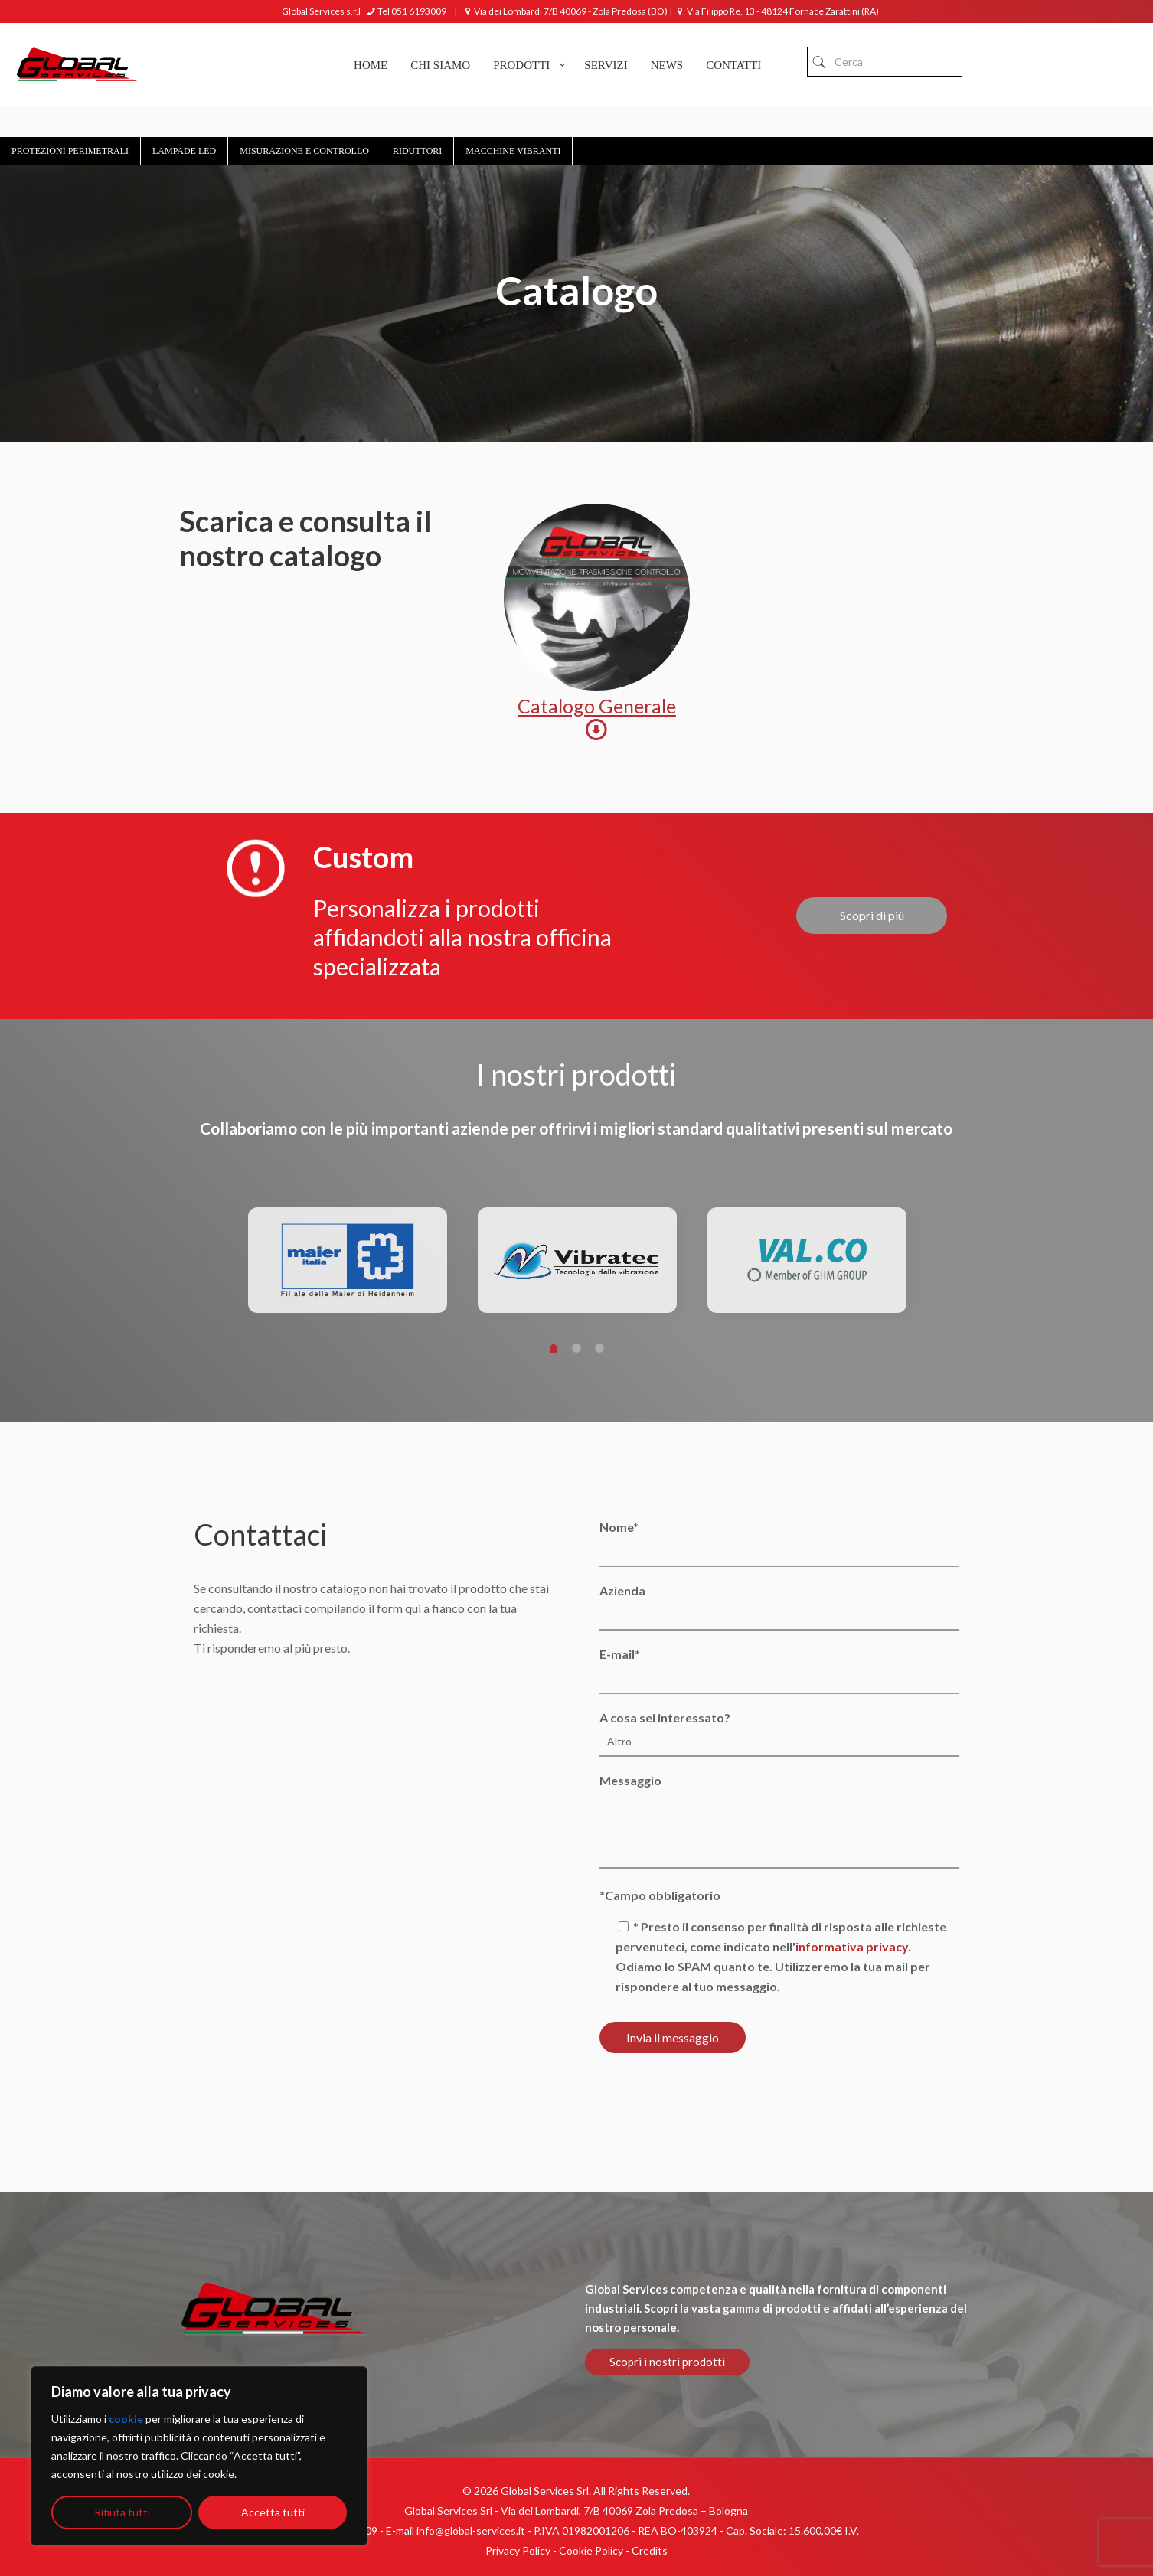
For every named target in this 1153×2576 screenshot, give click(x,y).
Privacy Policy (517, 2550)
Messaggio (779, 1821)
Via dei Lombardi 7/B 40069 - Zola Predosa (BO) (564, 11)
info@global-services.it (470, 2530)
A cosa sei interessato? (779, 1733)
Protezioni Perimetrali (70, 150)
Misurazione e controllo (304, 150)
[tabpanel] (347, 1265)
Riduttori (417, 150)
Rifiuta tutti (122, 2512)
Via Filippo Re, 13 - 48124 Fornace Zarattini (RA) (776, 11)
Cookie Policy (591, 2550)
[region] (199, 2455)
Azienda (779, 1607)
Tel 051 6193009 (405, 11)
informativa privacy (851, 1946)
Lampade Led (184, 150)
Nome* (779, 1543)
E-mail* (779, 1670)
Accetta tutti (273, 2512)
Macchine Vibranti (512, 150)
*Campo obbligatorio (659, 1895)
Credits (650, 2550)
